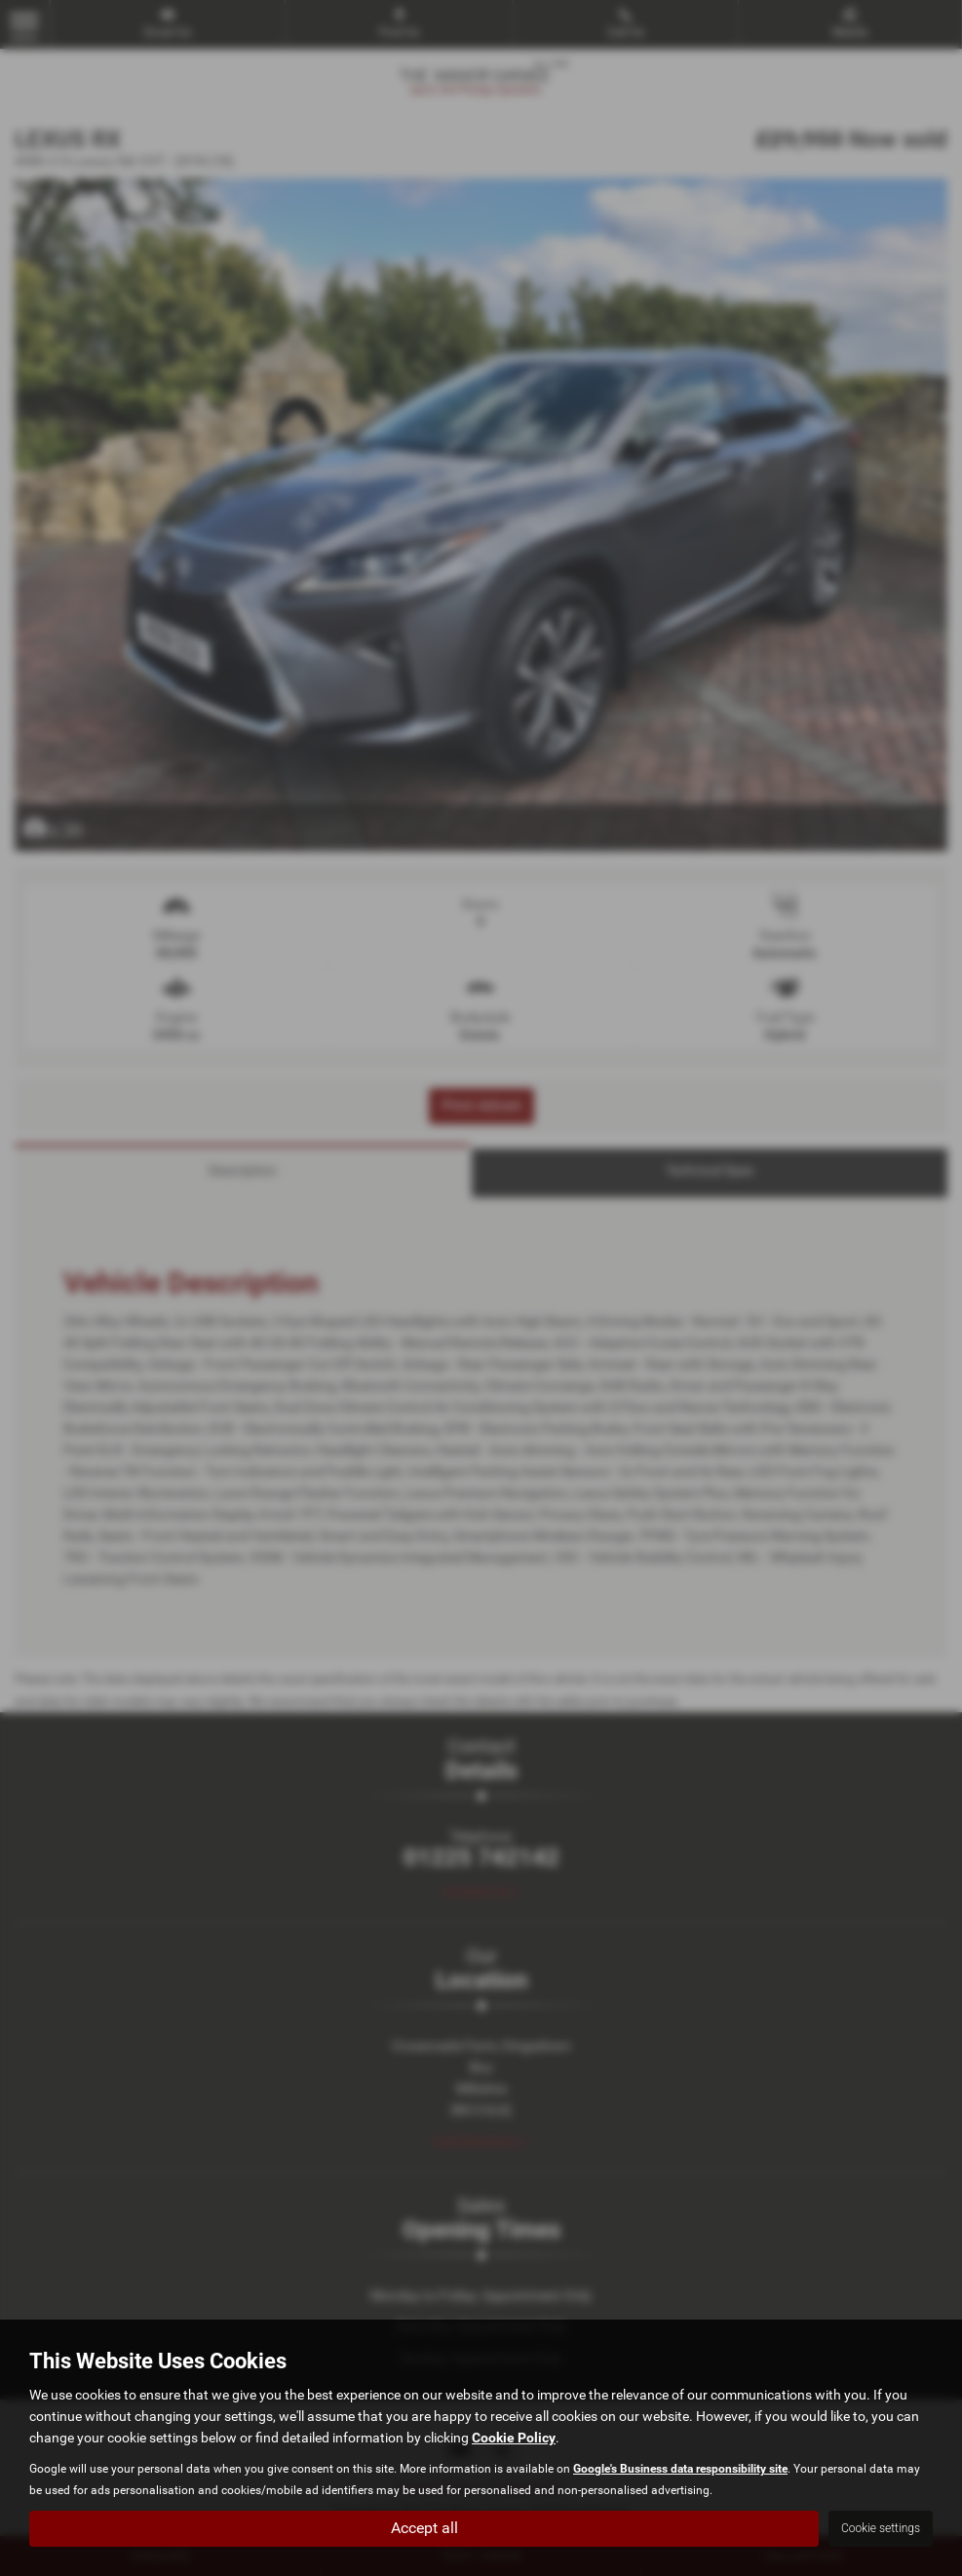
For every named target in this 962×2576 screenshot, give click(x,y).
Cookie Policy (514, 2437)
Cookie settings (880, 2528)
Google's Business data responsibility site (680, 2469)
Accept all (424, 2527)
